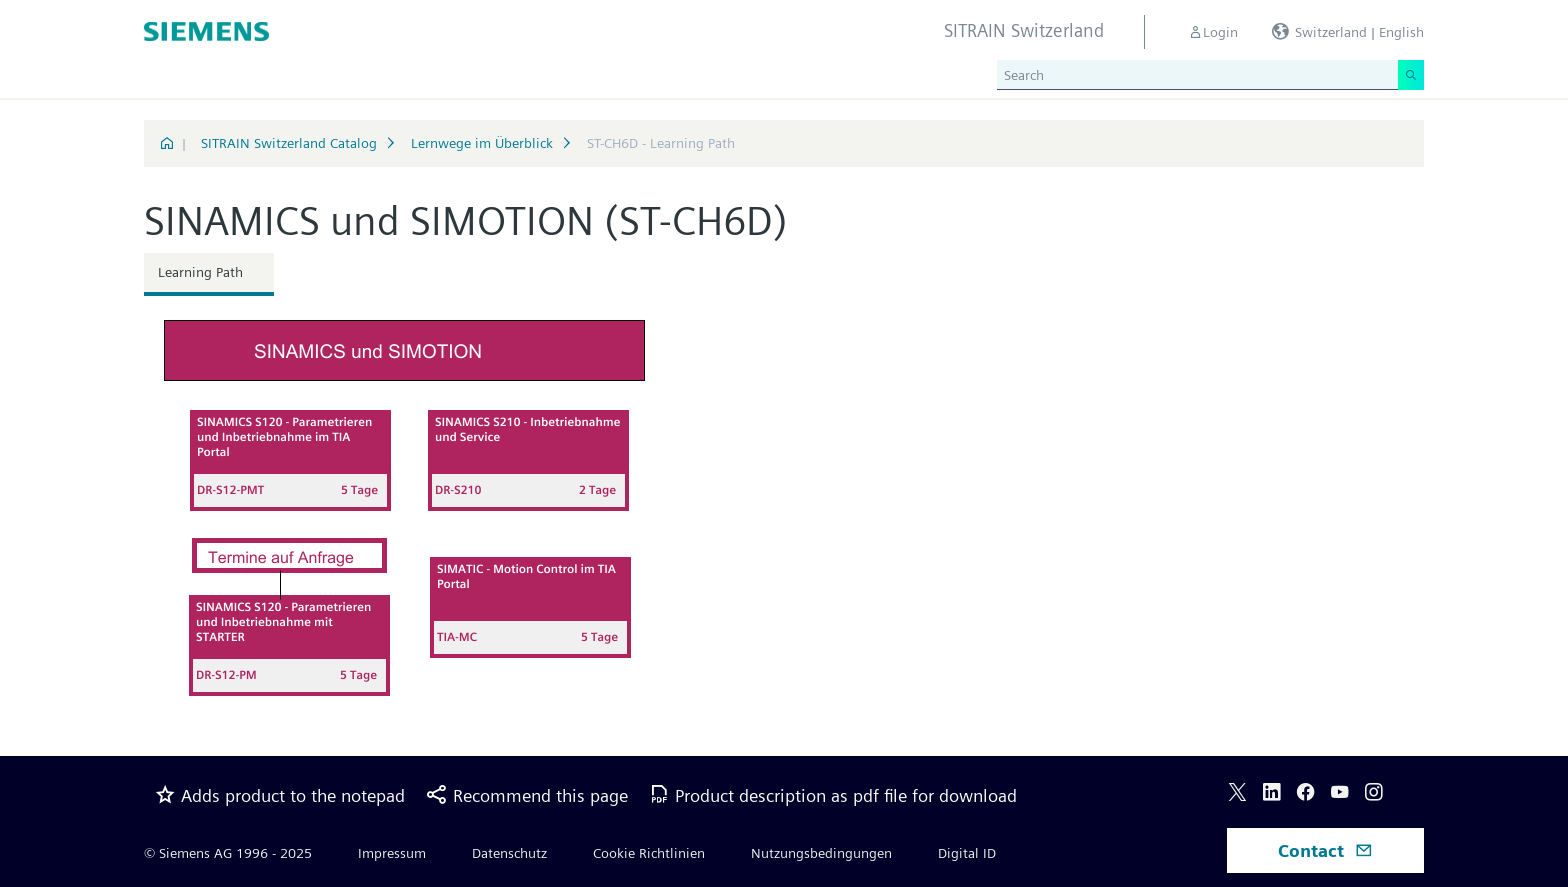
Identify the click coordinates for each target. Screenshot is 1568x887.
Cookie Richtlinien (649, 853)
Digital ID (967, 853)
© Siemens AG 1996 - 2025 (228, 853)
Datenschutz (509, 853)
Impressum (392, 853)
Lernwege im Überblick (482, 143)
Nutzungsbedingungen (821, 853)
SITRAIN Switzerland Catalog (289, 143)
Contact (1325, 850)
